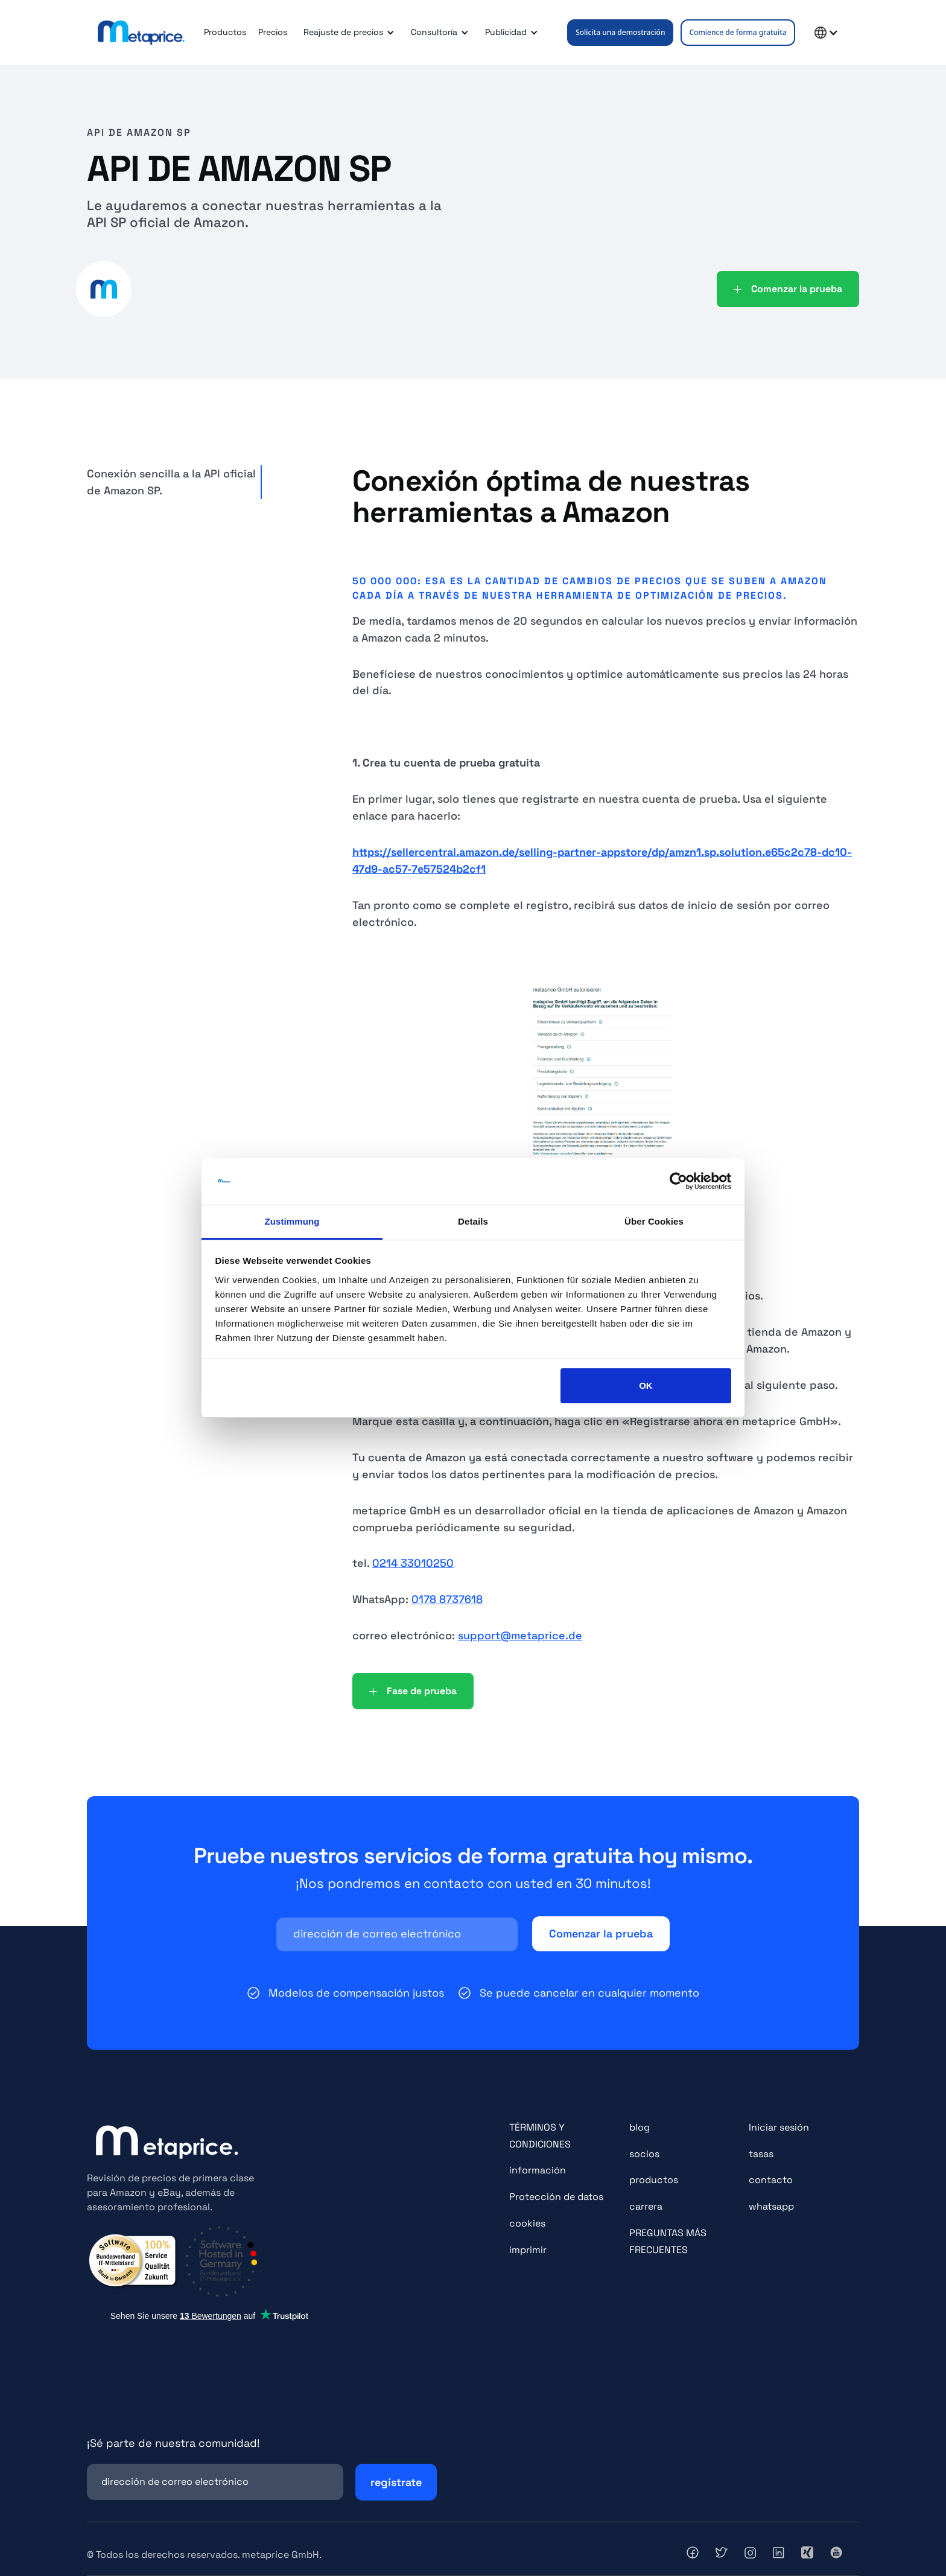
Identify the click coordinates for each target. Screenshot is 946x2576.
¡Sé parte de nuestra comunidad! (173, 2443)
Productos (225, 32)
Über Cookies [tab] (654, 1221)
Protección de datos (556, 2196)
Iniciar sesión (779, 2127)
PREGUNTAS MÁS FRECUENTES (667, 2241)
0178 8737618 (447, 1599)
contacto (771, 2179)
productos (653, 2179)
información (537, 2170)
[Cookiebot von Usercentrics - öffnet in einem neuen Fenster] (678, 1182)
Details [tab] (473, 1221)
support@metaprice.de (520, 1635)
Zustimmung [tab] (292, 1221)
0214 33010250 (413, 1563)
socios (644, 2153)
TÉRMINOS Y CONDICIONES (540, 2135)
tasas (761, 2153)
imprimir (528, 2249)
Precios (272, 32)
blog (639, 2127)
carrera (645, 2206)
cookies (527, 2223)
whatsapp (771, 2206)
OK (646, 1385)
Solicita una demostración (620, 32)
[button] (347, 32)
